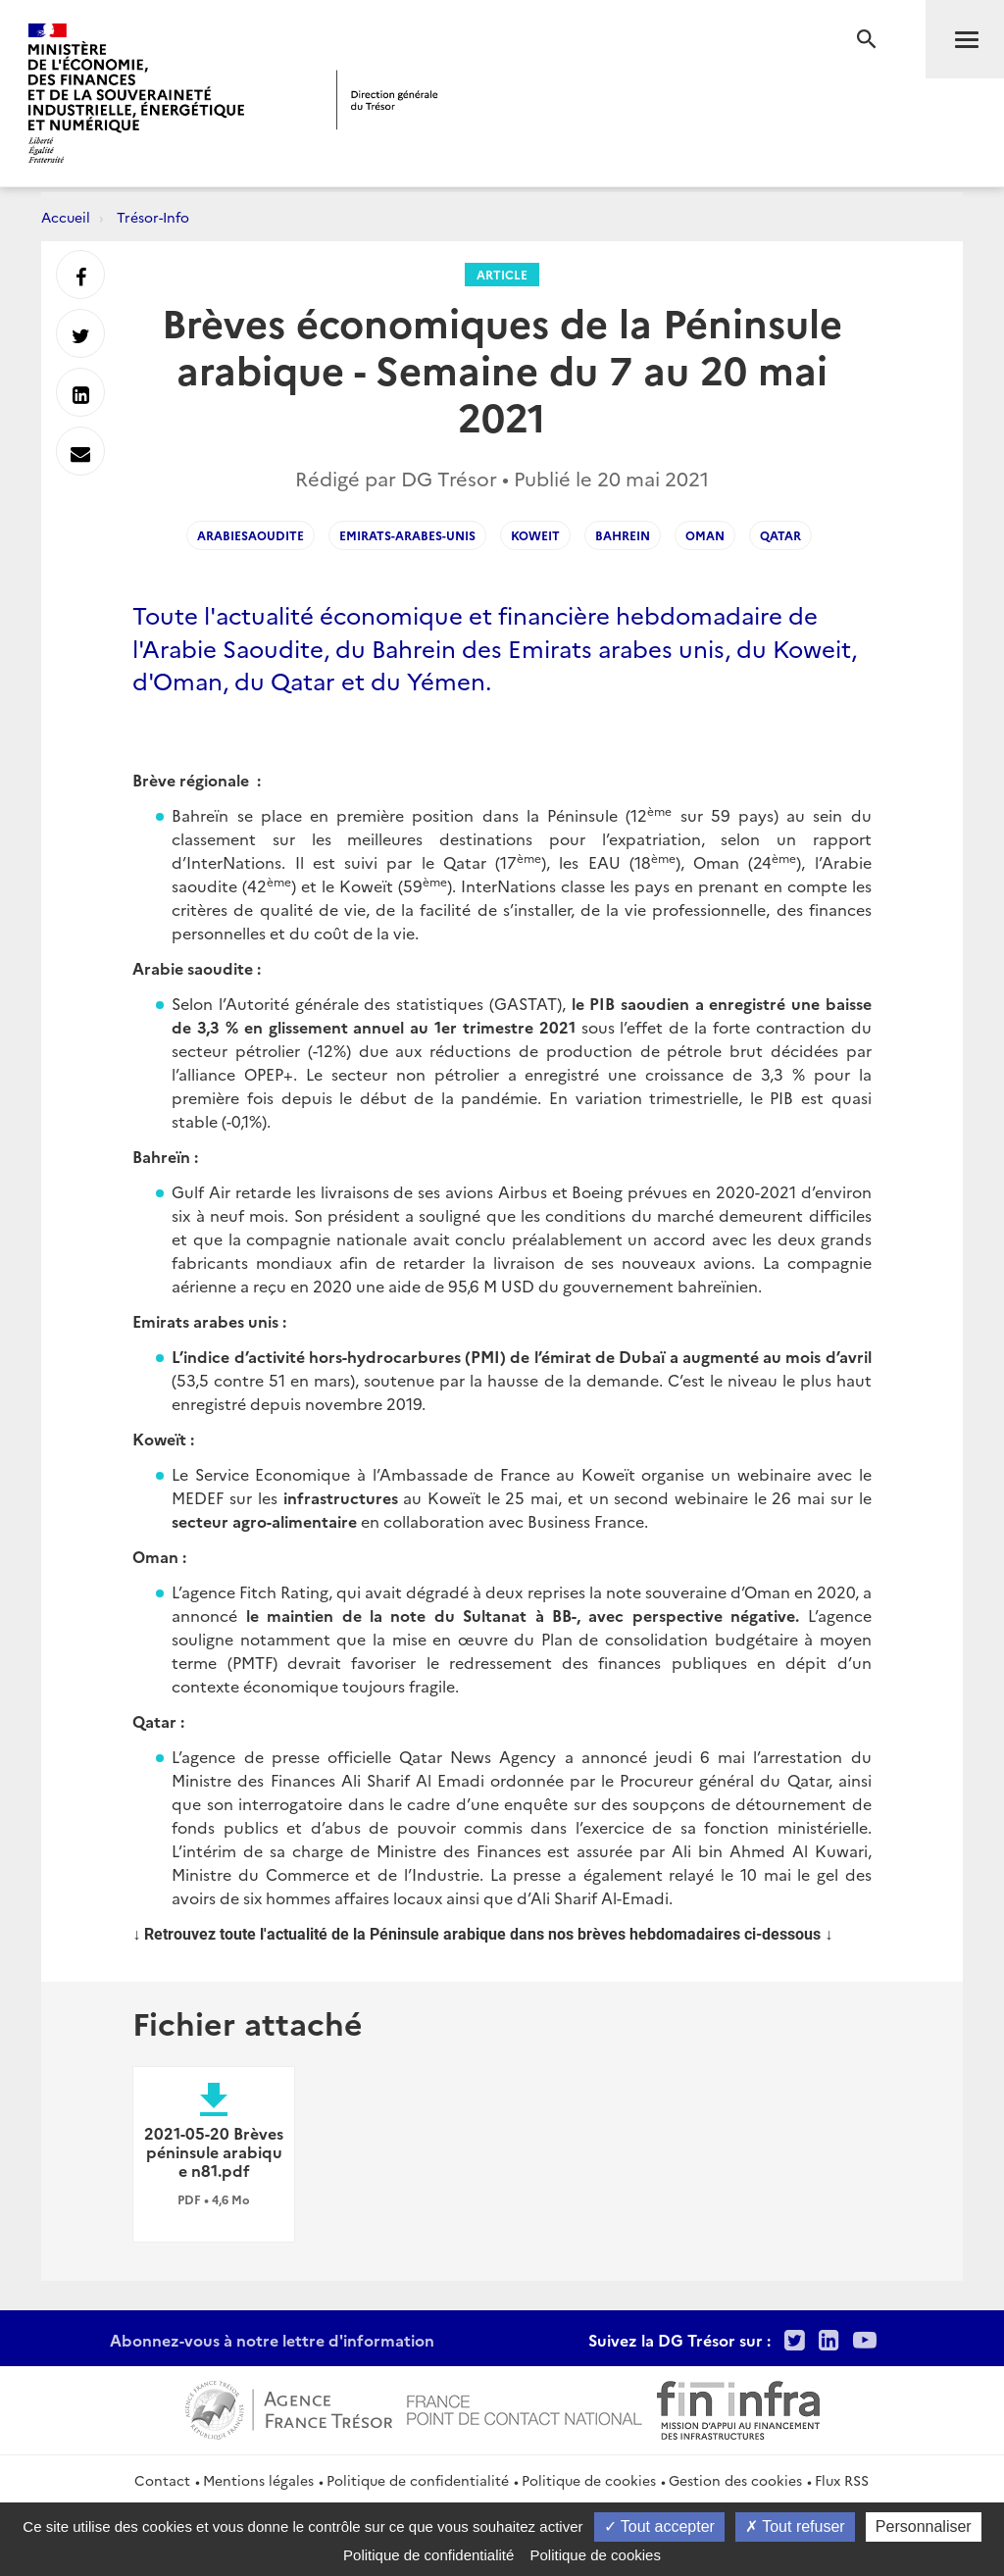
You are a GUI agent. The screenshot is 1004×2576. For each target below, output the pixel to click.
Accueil (65, 217)
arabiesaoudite (250, 535)
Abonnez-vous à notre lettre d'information (272, 2340)
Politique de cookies (589, 2480)
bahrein (622, 535)
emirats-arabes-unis (407, 535)
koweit (535, 535)
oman (705, 535)
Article (502, 274)
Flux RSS (842, 2480)
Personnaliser (924, 2526)
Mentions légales (258, 2480)
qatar (780, 535)
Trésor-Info (153, 217)
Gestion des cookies (735, 2480)
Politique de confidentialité (417, 2480)
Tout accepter (659, 2526)
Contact (162, 2480)
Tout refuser (795, 2526)
